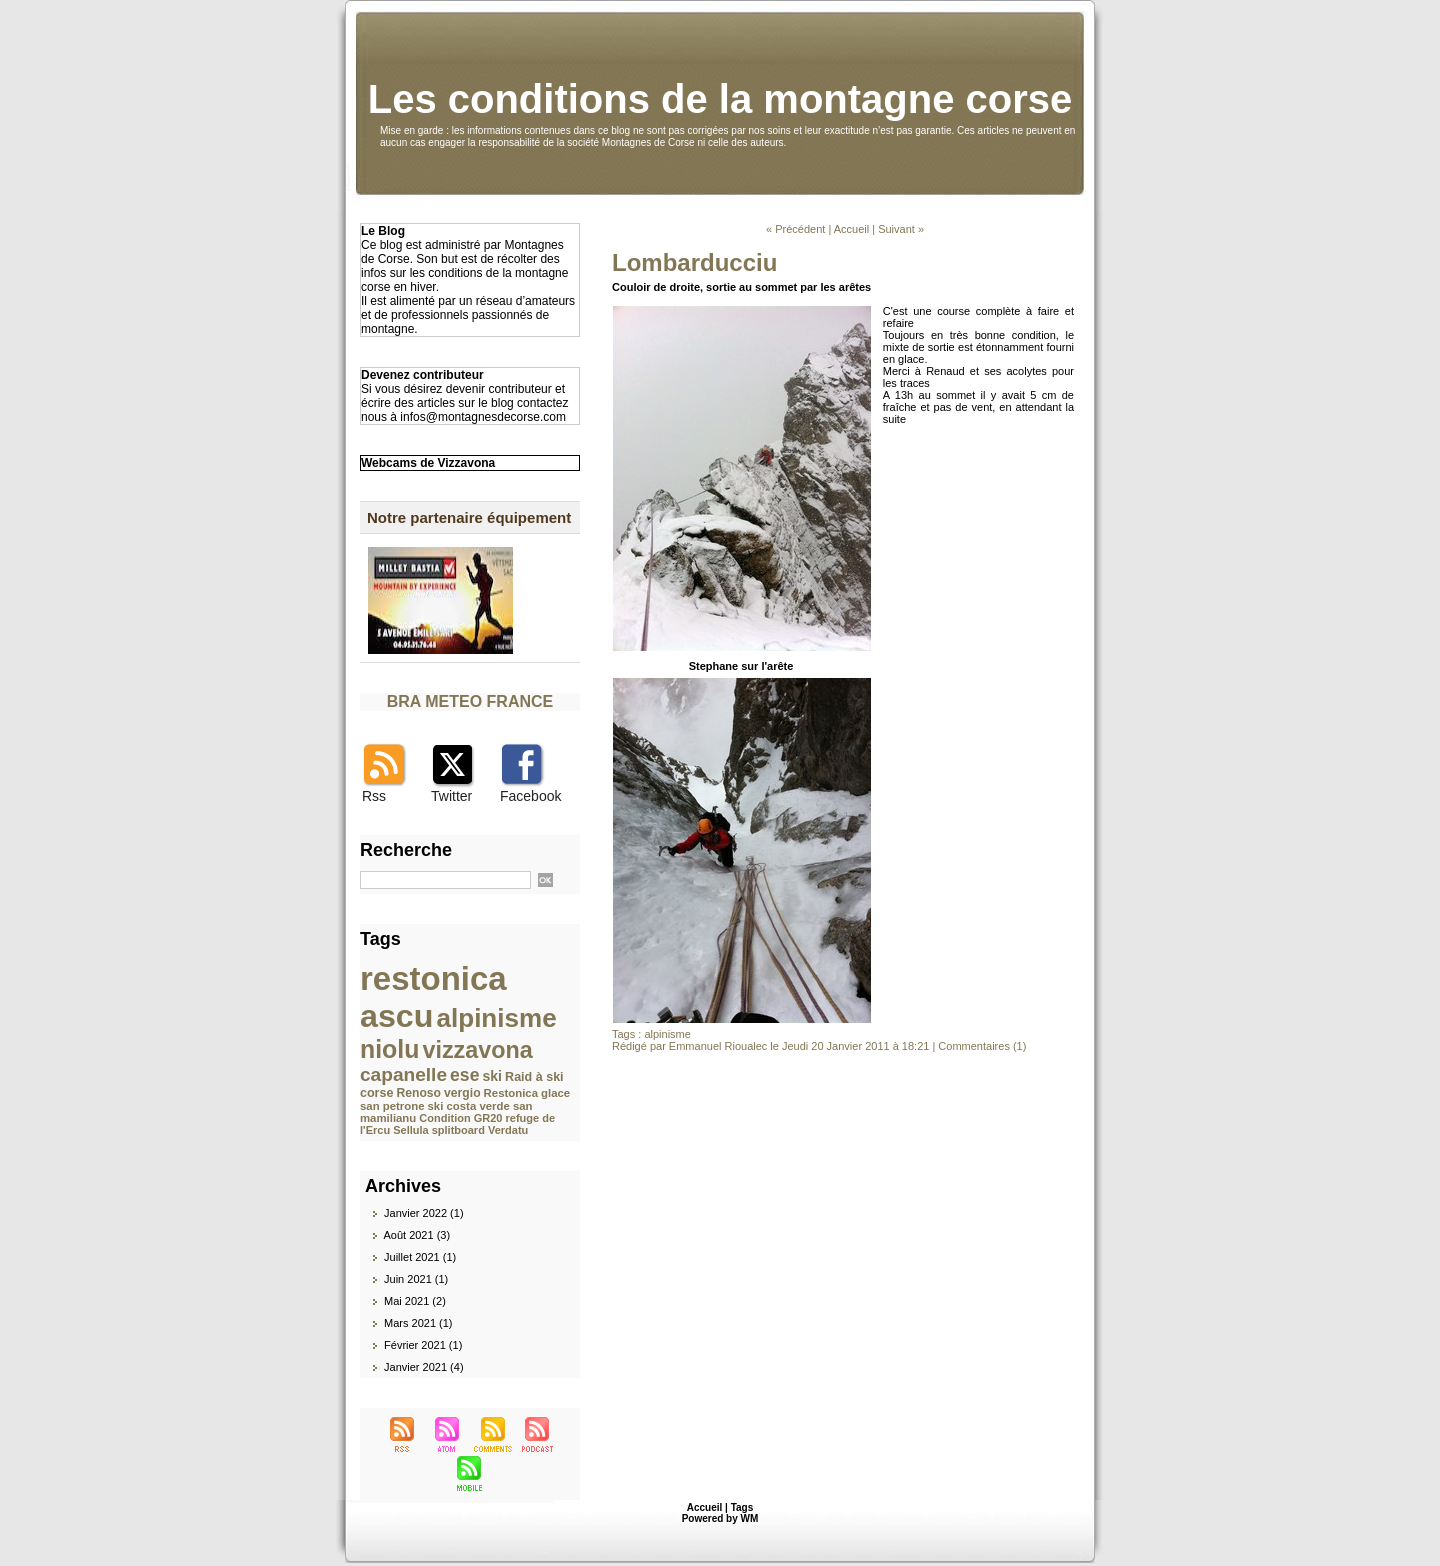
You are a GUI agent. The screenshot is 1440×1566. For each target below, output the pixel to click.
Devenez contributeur (422, 375)
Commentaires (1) (982, 1046)
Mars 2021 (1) (418, 1323)
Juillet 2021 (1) (420, 1257)
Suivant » (901, 229)
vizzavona (477, 1050)
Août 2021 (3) (416, 1235)
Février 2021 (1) (423, 1345)
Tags (742, 1507)
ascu (396, 1016)
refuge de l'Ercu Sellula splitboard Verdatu (457, 1124)
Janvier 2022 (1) (424, 1213)
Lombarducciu (694, 262)
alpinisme (497, 1018)
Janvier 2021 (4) (424, 1367)
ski (492, 1076)
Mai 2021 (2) (415, 1301)
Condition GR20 (460, 1118)
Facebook (530, 796)
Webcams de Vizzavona (428, 463)
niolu (389, 1049)
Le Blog (383, 231)
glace (555, 1093)
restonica (433, 978)
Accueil (851, 229)
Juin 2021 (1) (416, 1279)
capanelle (403, 1074)
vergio (462, 1093)
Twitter (451, 796)
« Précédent (795, 229)
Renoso (419, 1093)
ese (464, 1075)
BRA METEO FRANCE (470, 701)
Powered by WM (720, 1518)
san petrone (392, 1106)
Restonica (511, 1093)
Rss (374, 796)
